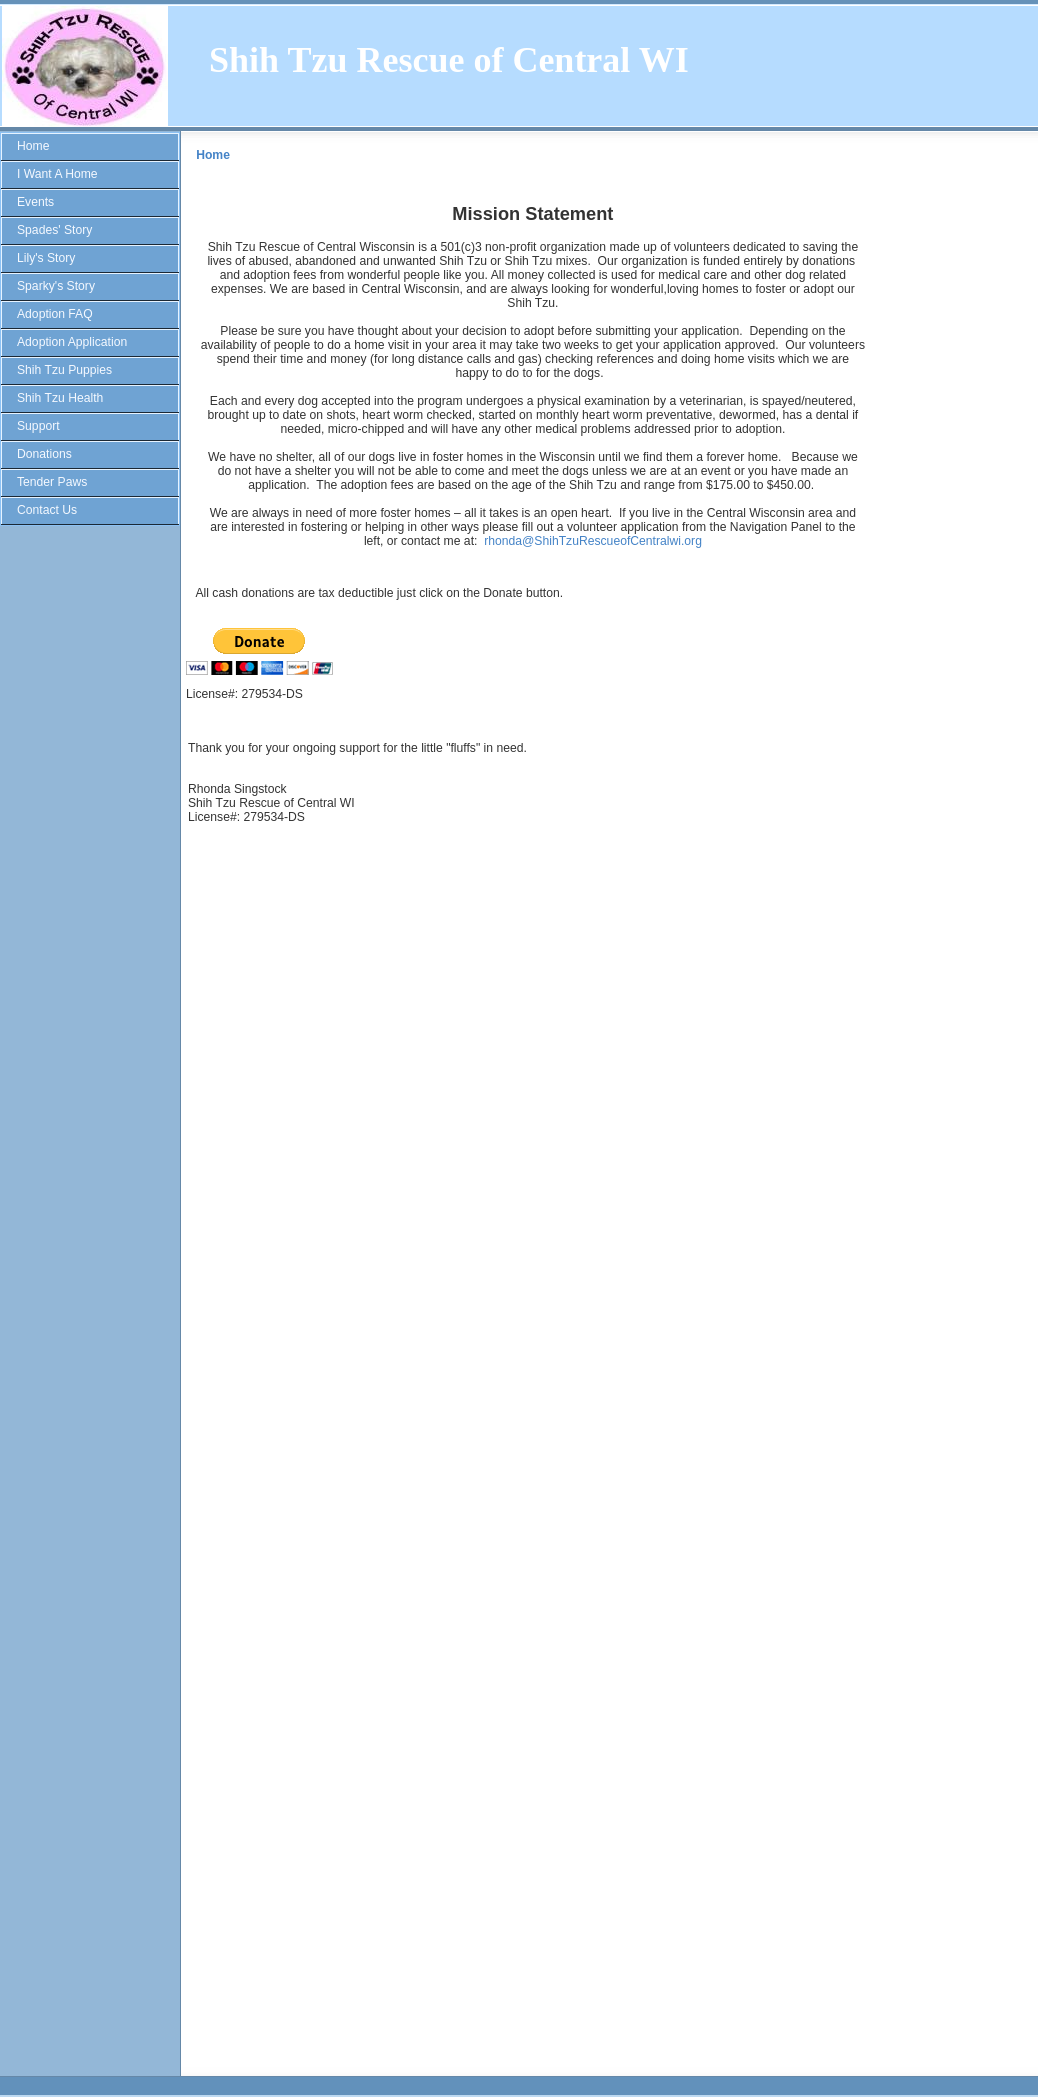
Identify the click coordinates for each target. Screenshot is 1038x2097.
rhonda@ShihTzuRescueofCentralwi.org (593, 541)
